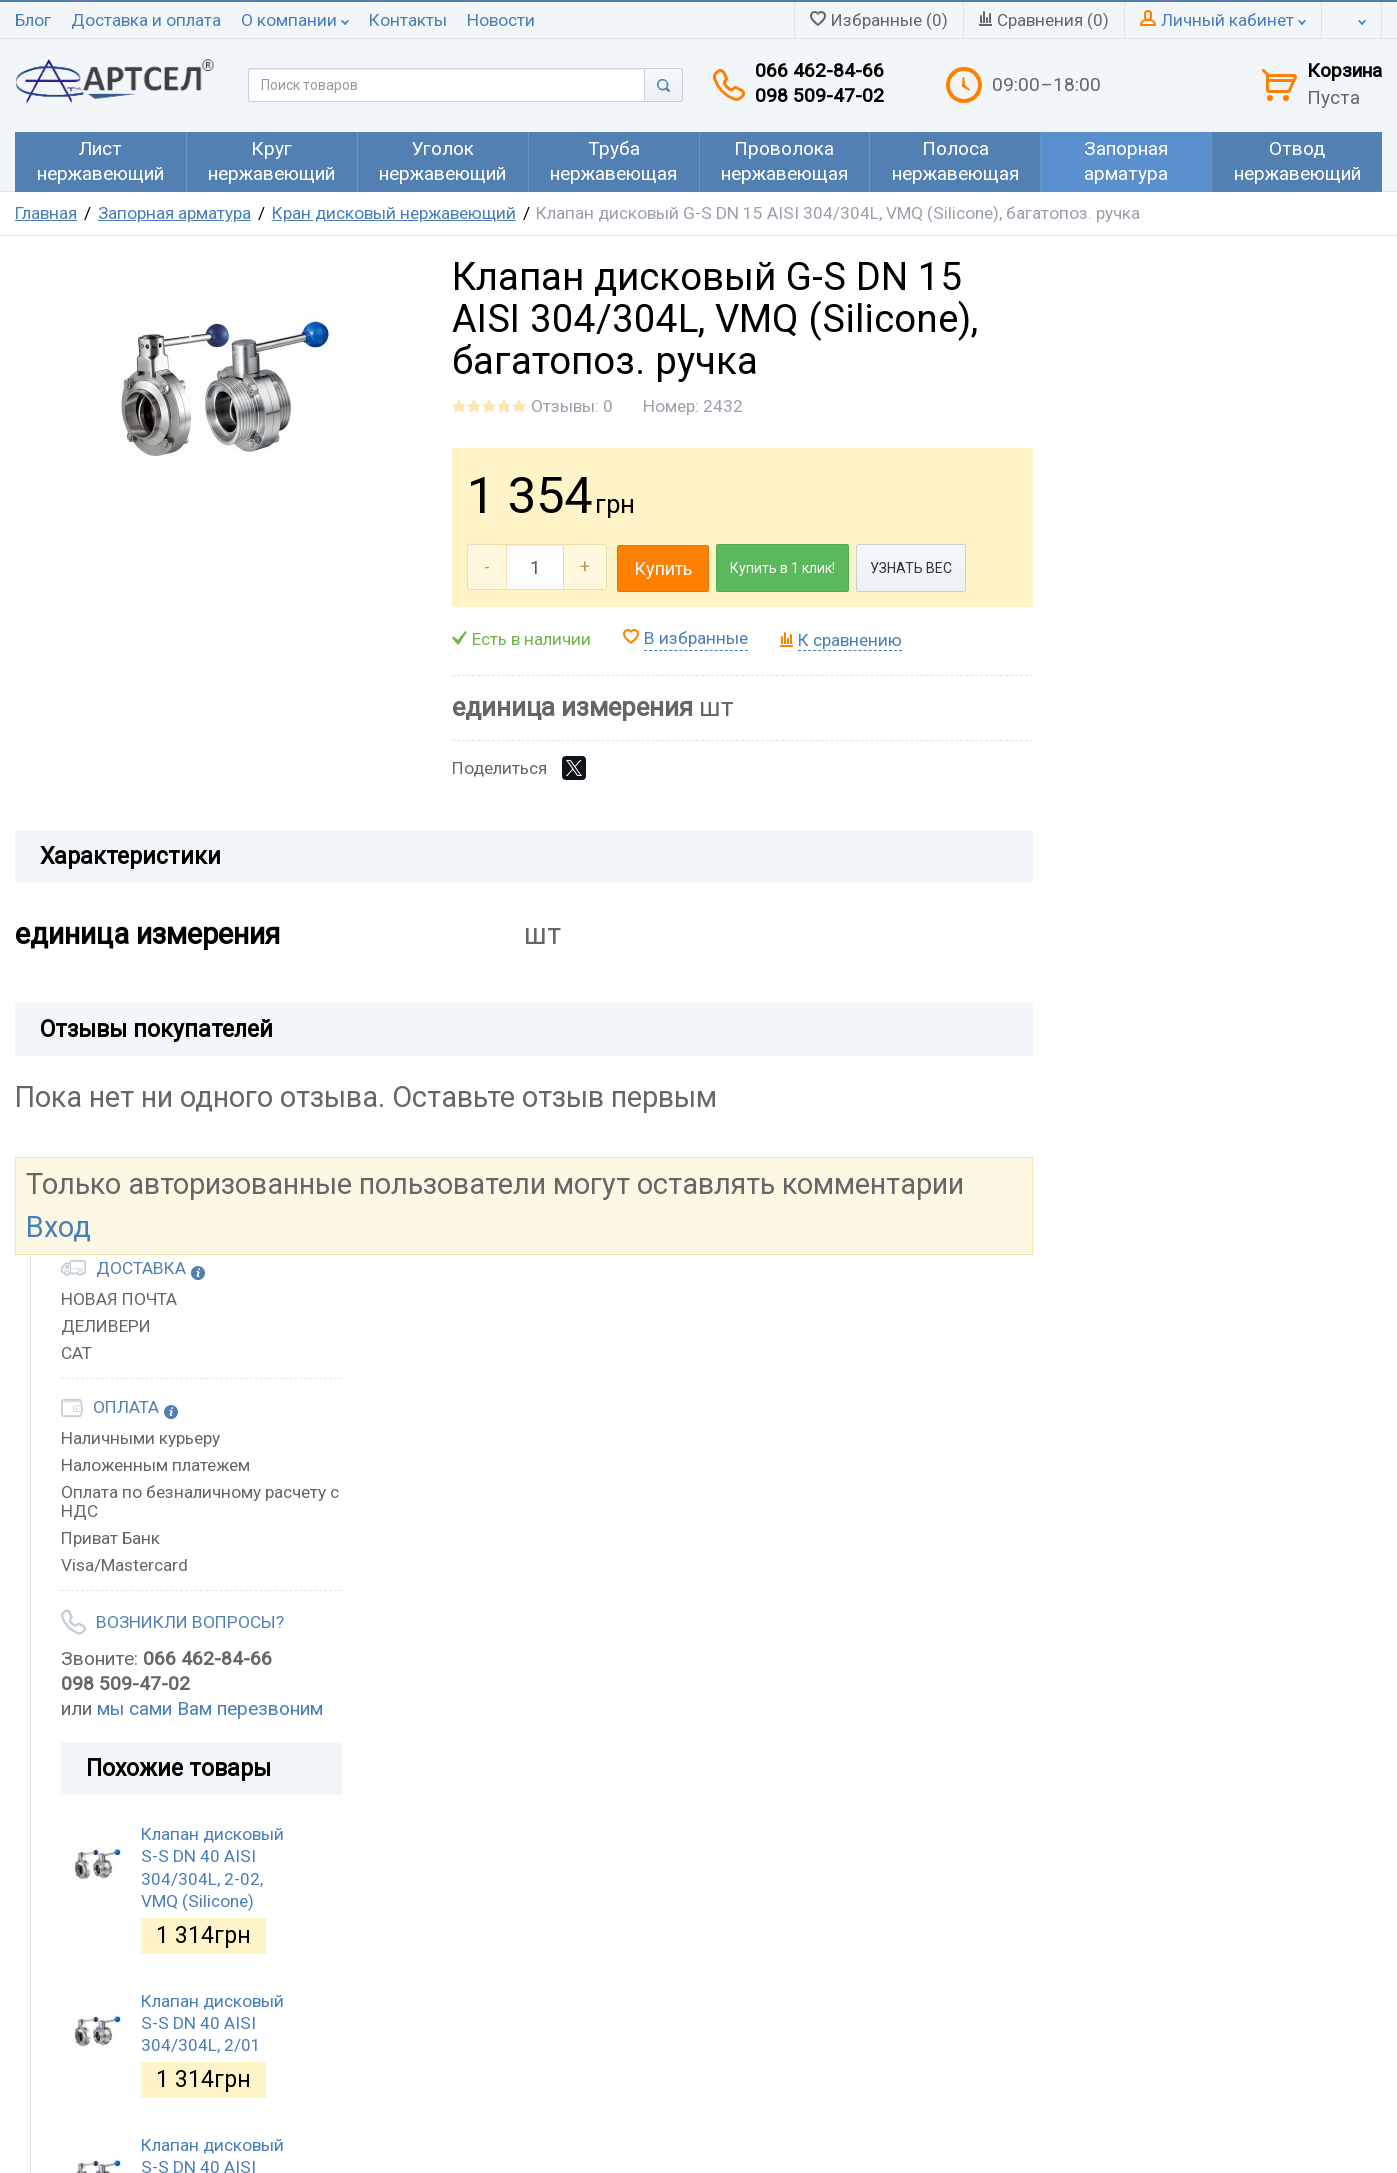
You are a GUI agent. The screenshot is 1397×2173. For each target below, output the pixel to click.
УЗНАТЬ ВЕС (911, 568)
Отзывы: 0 (572, 406)
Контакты (408, 20)
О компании (295, 20)
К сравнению (850, 640)
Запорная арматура (174, 213)
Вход (58, 1227)
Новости (501, 20)
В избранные (696, 638)
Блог (33, 20)
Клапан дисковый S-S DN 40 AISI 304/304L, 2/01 (212, 2023)
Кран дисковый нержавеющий (394, 213)
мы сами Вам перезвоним (210, 1708)
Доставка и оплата (146, 20)
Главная (46, 213)
